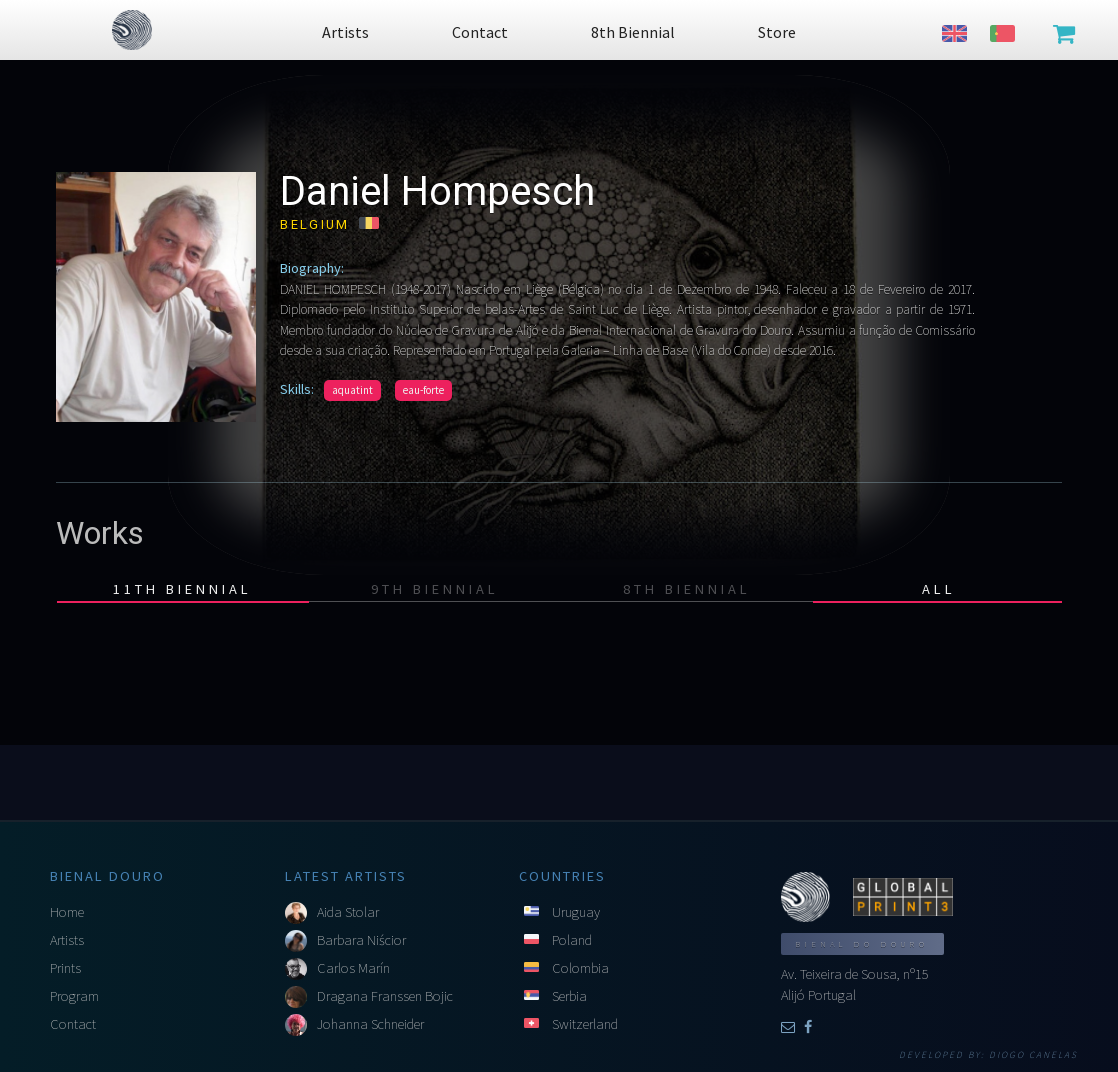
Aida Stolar (348, 912)
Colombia (580, 968)
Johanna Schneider (370, 1024)
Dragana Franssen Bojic (385, 996)
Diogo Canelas (1033, 1055)
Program (74, 996)
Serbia (569, 996)
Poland (572, 940)
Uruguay (576, 912)
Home (67, 912)
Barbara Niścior (361, 940)
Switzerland (585, 1024)
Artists (67, 940)
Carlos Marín (353, 968)
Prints (65, 968)
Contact (73, 1024)
